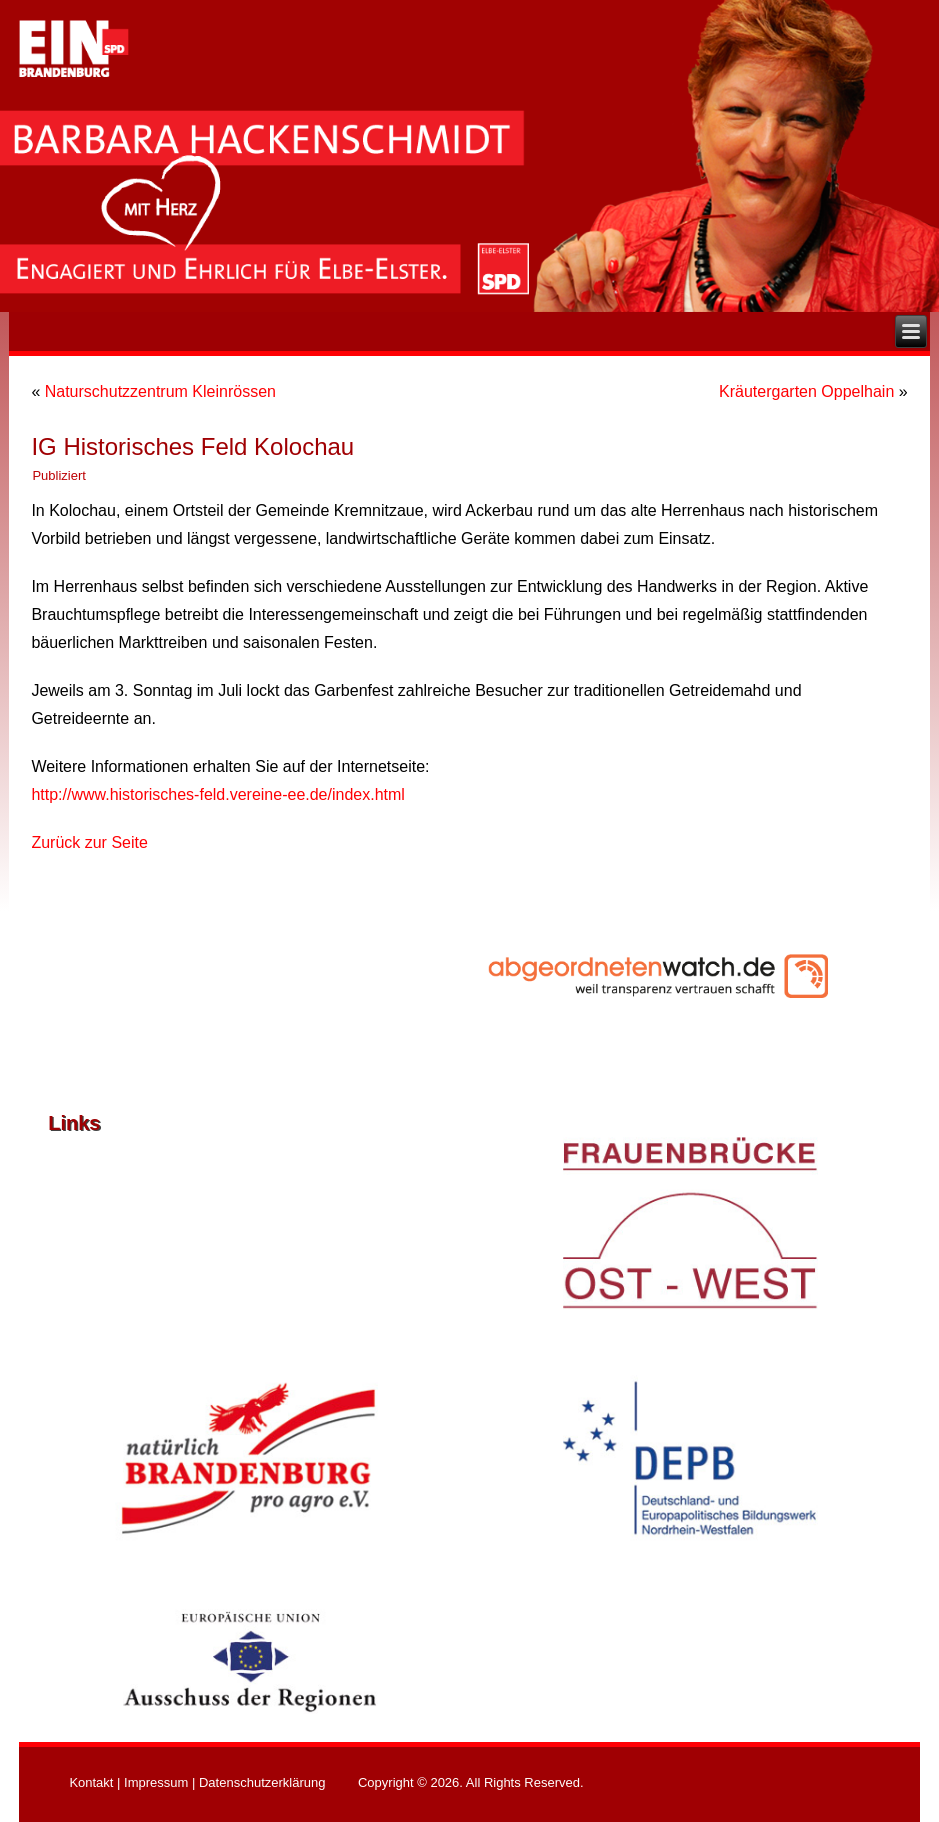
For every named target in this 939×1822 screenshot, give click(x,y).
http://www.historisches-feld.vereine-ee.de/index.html (218, 794)
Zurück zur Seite (89, 842)
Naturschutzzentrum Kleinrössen (160, 391)
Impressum (156, 1782)
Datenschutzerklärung (262, 1782)
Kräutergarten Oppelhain (806, 391)
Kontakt (91, 1782)
